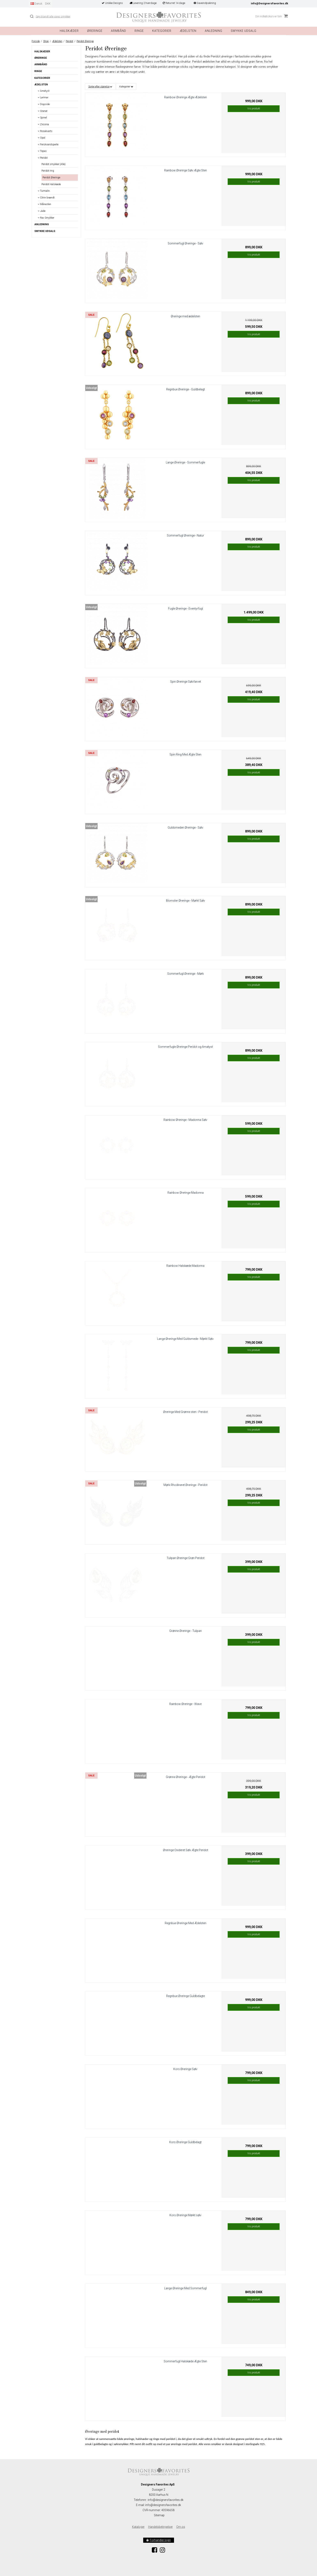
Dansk (36, 3)
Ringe (139, 30)
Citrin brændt (46, 197)
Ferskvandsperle (48, 144)
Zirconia (43, 124)
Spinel (42, 117)
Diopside (44, 104)
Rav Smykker (46, 217)
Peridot (43, 157)
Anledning (213, 30)
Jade (41, 211)
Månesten (44, 204)
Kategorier (161, 30)
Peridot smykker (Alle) (53, 164)
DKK (47, 3)
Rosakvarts (45, 131)
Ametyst (44, 90)
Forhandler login (160, 2540)
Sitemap (159, 2515)
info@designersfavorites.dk (163, 2505)
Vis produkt (253, 108)
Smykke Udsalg (243, 30)
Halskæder (69, 30)
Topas (42, 151)
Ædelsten (41, 84)
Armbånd (118, 30)
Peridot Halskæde (51, 184)
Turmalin (44, 190)
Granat (42, 111)
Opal (41, 137)
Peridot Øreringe (51, 177)
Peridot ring (47, 170)
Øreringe (95, 30)
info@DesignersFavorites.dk (269, 3)
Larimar (43, 97)
